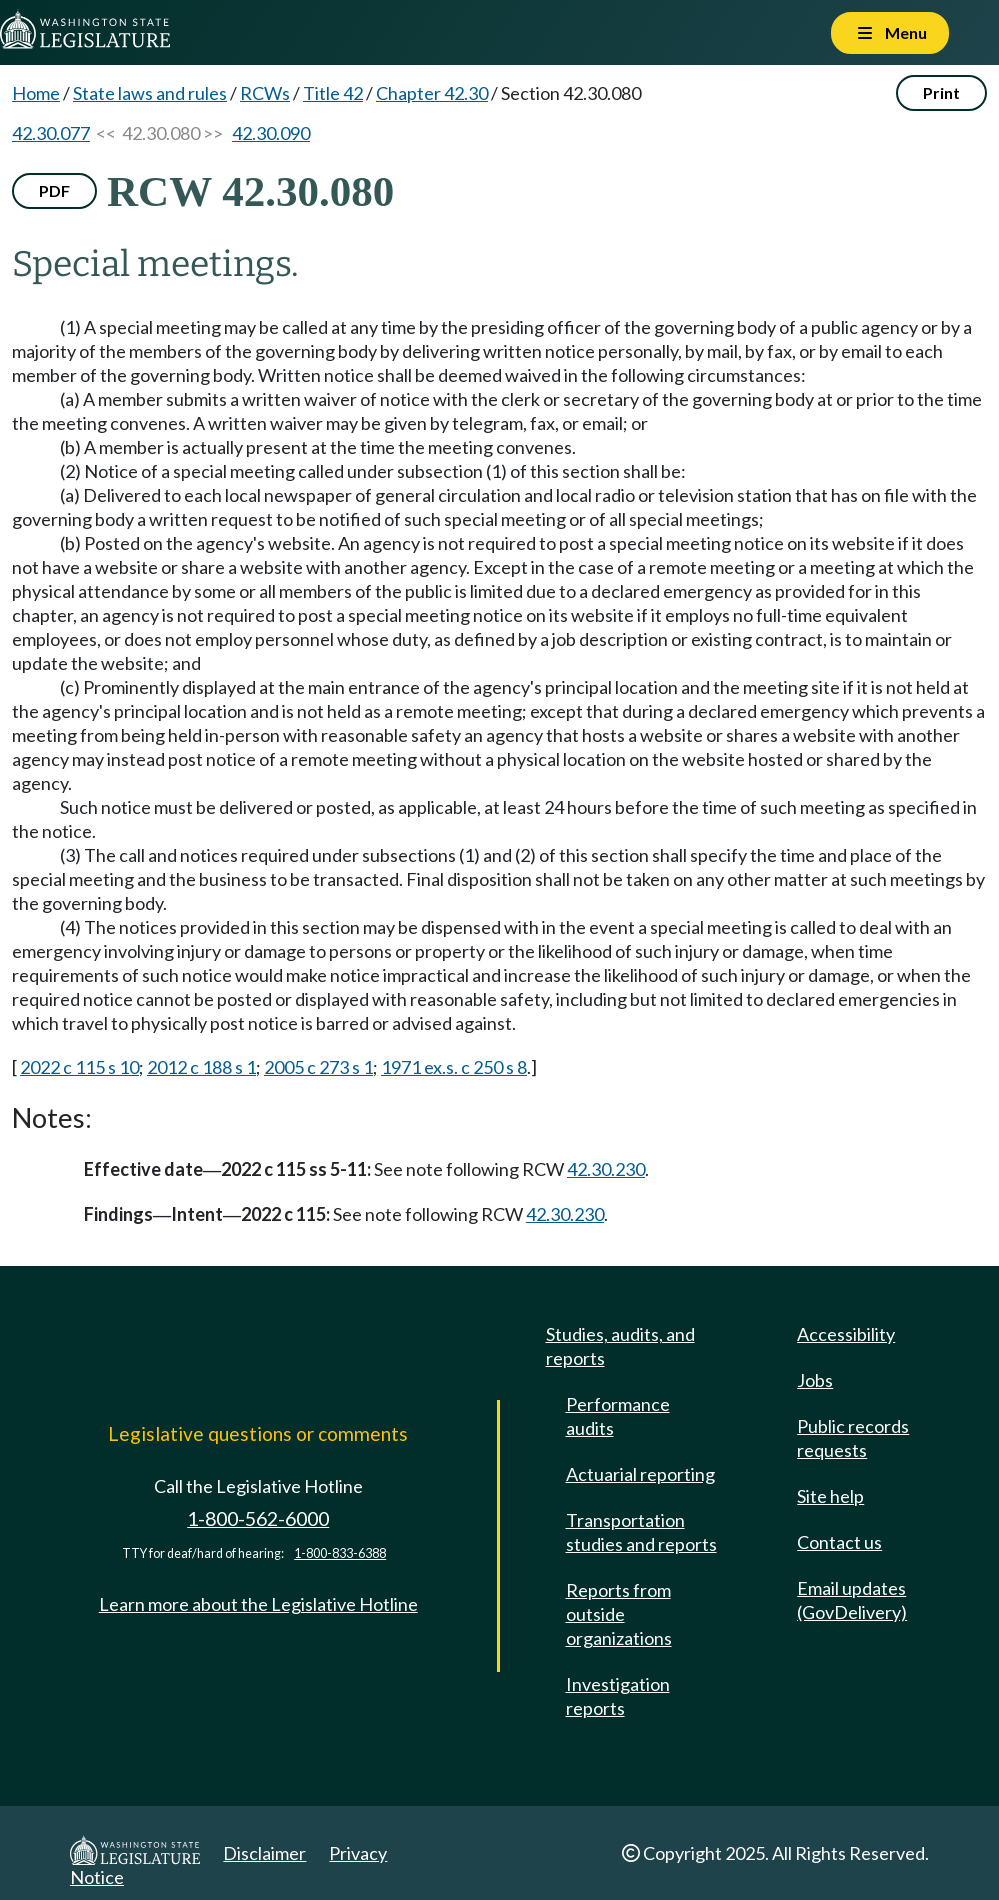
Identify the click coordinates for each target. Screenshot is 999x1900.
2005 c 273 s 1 (318, 1067)
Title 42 (333, 93)
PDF (54, 190)
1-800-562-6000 (258, 1518)
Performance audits (618, 1416)
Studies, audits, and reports (620, 1346)
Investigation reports (618, 1696)
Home (36, 93)
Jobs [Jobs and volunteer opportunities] (815, 1380)
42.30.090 (271, 133)
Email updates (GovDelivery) (852, 1600)
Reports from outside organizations (619, 1614)
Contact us (839, 1542)
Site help (830, 1496)
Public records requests (853, 1438)
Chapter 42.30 (432, 93)
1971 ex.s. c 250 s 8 (454, 1067)
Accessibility (846, 1334)
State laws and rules (150, 93)
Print (941, 92)
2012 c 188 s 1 (201, 1067)
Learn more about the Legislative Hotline (258, 1604)
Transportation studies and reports (641, 1532)
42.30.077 (51, 133)
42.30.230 (606, 1169)
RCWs (265, 93)
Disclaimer (264, 1853)
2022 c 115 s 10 (79, 1067)
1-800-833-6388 (340, 1553)
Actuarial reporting (640, 1474)
